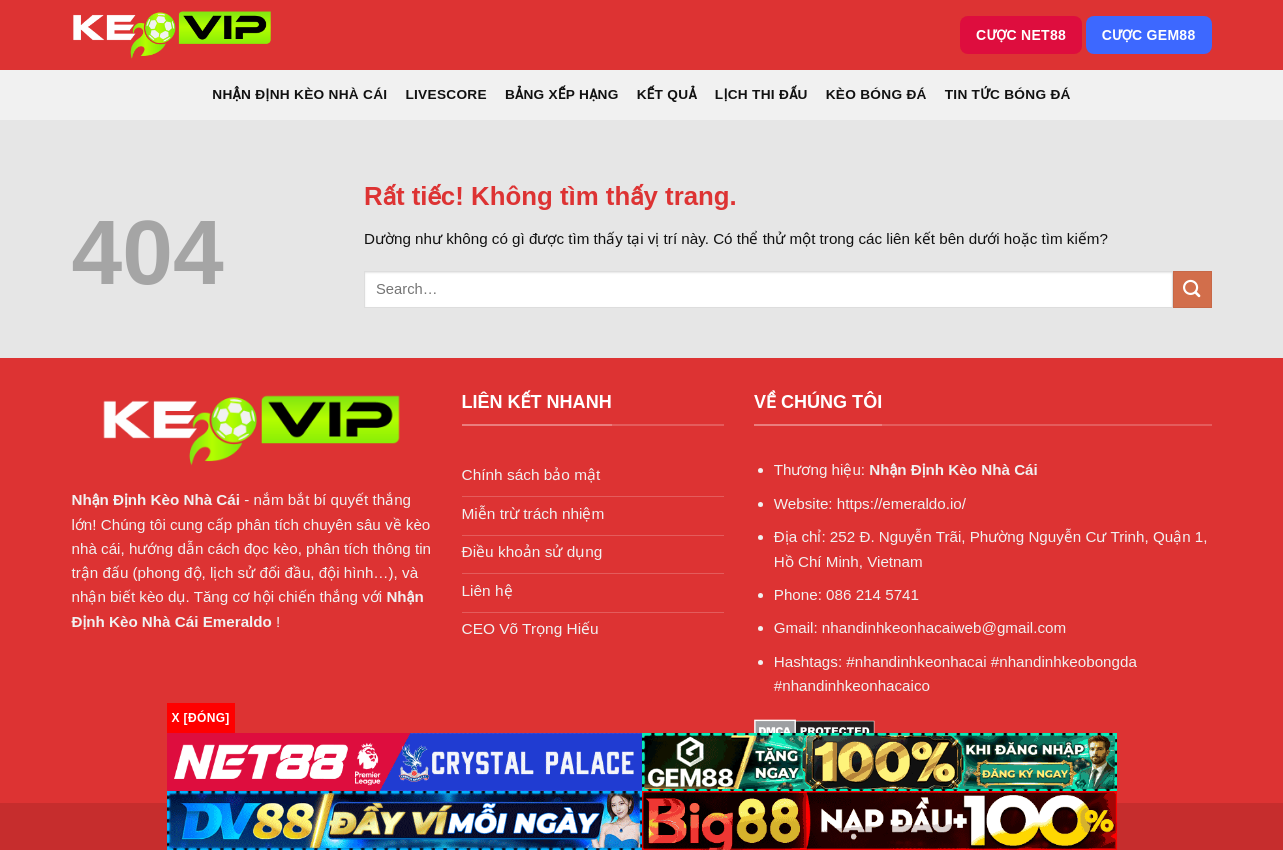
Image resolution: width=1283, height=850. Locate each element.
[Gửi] (1192, 289)
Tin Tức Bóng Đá (1008, 94)
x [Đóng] (201, 718)
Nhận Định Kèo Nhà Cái (299, 94)
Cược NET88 (1021, 35)
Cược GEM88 (1149, 35)
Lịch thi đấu (761, 94)
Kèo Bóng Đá (876, 94)
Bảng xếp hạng (562, 94)
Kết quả (667, 94)
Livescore (445, 94)
